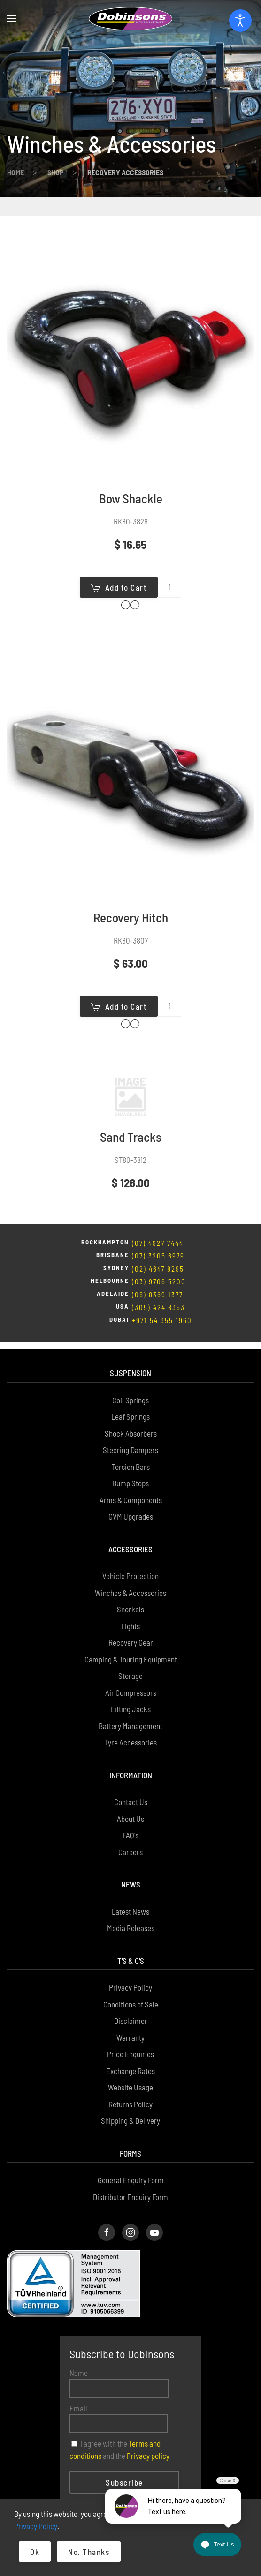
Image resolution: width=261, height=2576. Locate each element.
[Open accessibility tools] (240, 20)
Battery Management (130, 1681)
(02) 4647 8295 (158, 1231)
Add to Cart (119, 550)
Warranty (130, 1993)
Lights (130, 1581)
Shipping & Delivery (130, 2076)
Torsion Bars (131, 1422)
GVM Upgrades (130, 1471)
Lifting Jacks (131, 1664)
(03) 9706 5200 (159, 1244)
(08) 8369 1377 (157, 1257)
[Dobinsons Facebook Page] (106, 2187)
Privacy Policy (130, 1942)
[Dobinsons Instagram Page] (130, 2187)
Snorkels (130, 1564)
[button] (11, 19)
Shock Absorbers (131, 1388)
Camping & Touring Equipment (130, 1614)
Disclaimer (130, 1976)
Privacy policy (148, 2411)
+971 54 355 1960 (162, 1283)
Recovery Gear (130, 1598)
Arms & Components (131, 1455)
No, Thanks (88, 2551)
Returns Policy (130, 2059)
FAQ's (130, 1790)
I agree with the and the (119, 2405)
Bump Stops (130, 1438)
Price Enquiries (130, 2009)
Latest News (130, 1867)
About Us (130, 1774)
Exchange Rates (130, 2026)
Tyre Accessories (131, 1697)
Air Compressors (130, 1648)
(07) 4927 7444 (158, 1205)
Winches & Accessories (130, 1548)
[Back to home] (130, 19)
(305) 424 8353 (158, 1270)
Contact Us (130, 1757)
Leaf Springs (130, 1372)
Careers (130, 1807)
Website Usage (130, 2042)
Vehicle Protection (130, 1531)
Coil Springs (130, 1355)
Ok (34, 2551)
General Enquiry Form (131, 2135)
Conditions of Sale (130, 1959)
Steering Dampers (130, 1405)
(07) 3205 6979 (158, 1218)
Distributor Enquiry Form (130, 2152)
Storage (130, 1631)
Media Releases (130, 1883)
